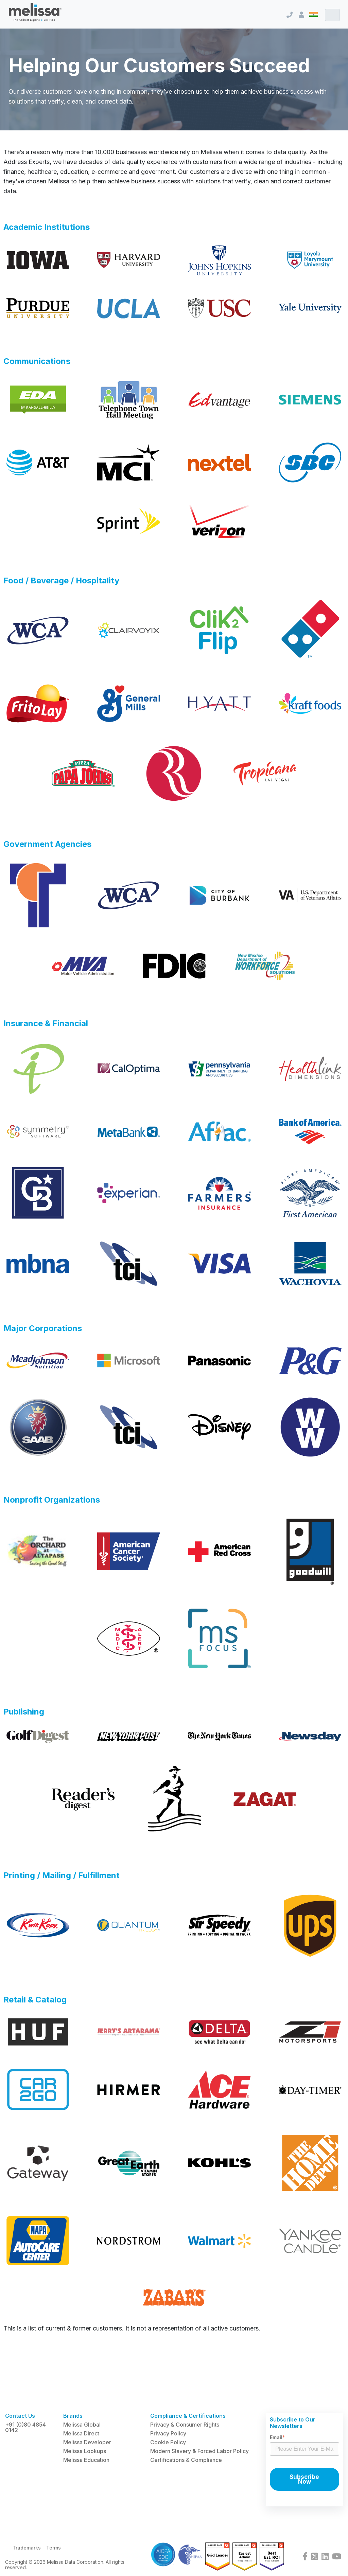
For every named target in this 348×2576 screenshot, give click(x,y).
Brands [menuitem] (73, 2415)
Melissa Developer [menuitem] (87, 2442)
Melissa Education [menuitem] (86, 2459)
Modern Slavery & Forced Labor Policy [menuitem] (199, 2451)
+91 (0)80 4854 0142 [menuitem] (25, 2427)
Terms (53, 2548)
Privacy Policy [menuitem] (168, 2433)
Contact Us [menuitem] (20, 2415)
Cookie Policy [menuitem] (168, 2442)
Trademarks (27, 2548)
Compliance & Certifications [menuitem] (188, 2415)
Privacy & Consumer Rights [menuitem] (184, 2424)
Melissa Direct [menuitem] (81, 2433)
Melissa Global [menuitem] (82, 2424)
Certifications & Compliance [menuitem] (186, 2459)
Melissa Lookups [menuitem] (84, 2451)
